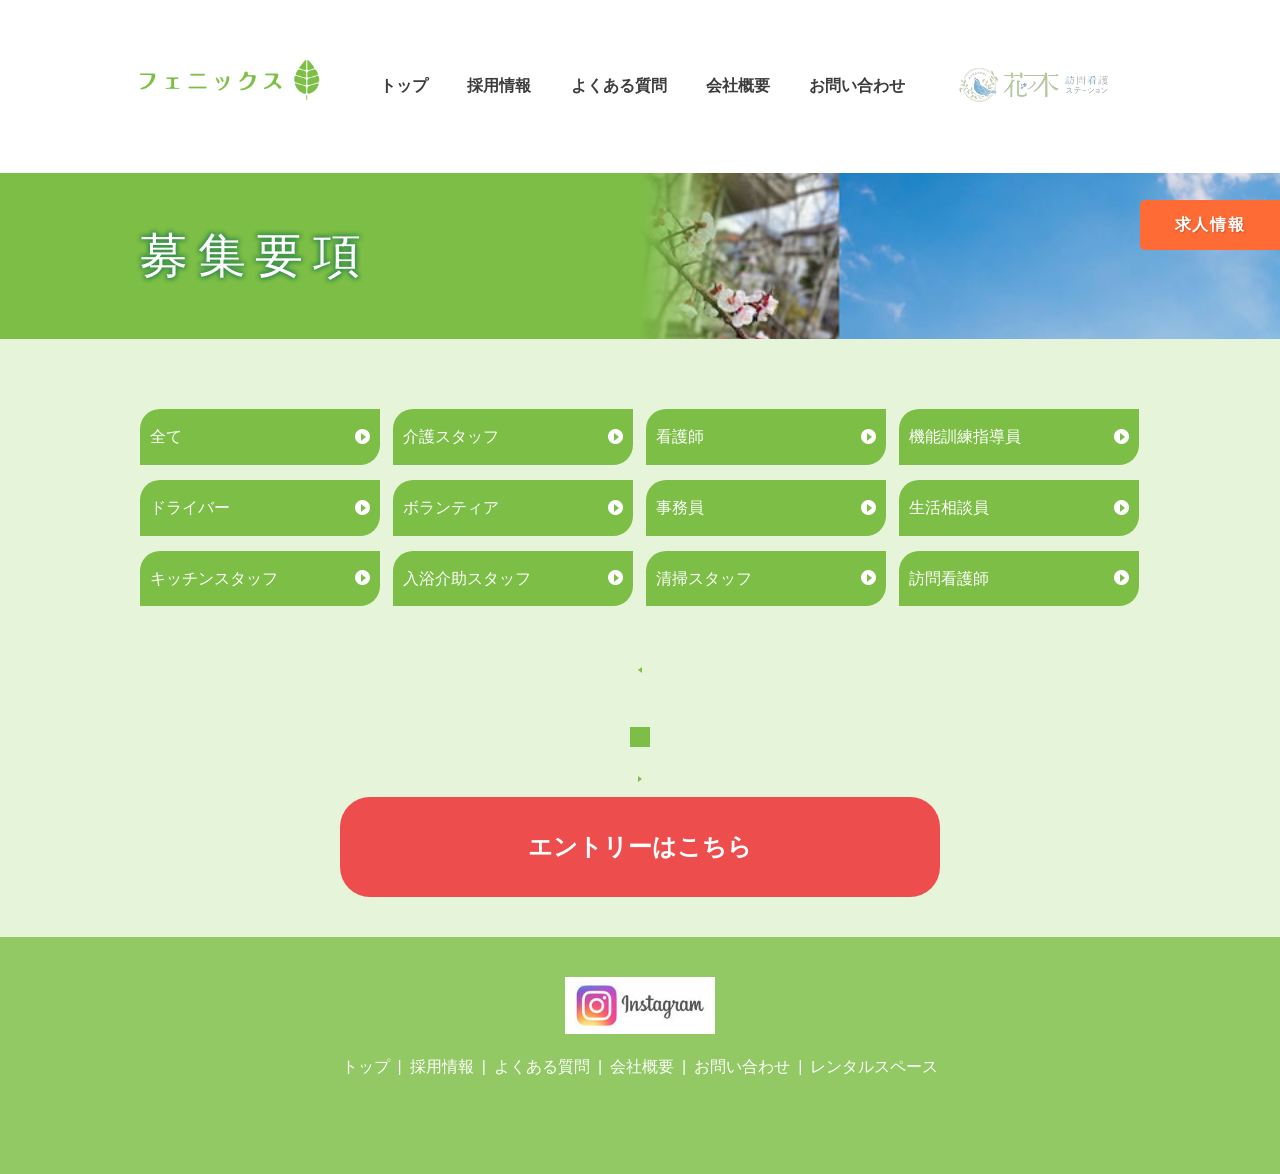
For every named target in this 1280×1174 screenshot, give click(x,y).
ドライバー (190, 507)
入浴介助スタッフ (467, 578)
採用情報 (499, 85)
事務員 (680, 507)
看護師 (680, 436)
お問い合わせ (857, 85)
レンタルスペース (874, 1066)
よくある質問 (619, 85)
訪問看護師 (949, 578)
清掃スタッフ (704, 578)
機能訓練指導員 (965, 436)
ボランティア (451, 507)
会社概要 (738, 85)
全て (166, 436)
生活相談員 (949, 507)
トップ (404, 85)
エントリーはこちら (640, 846)
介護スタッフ (451, 436)
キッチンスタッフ (214, 578)
